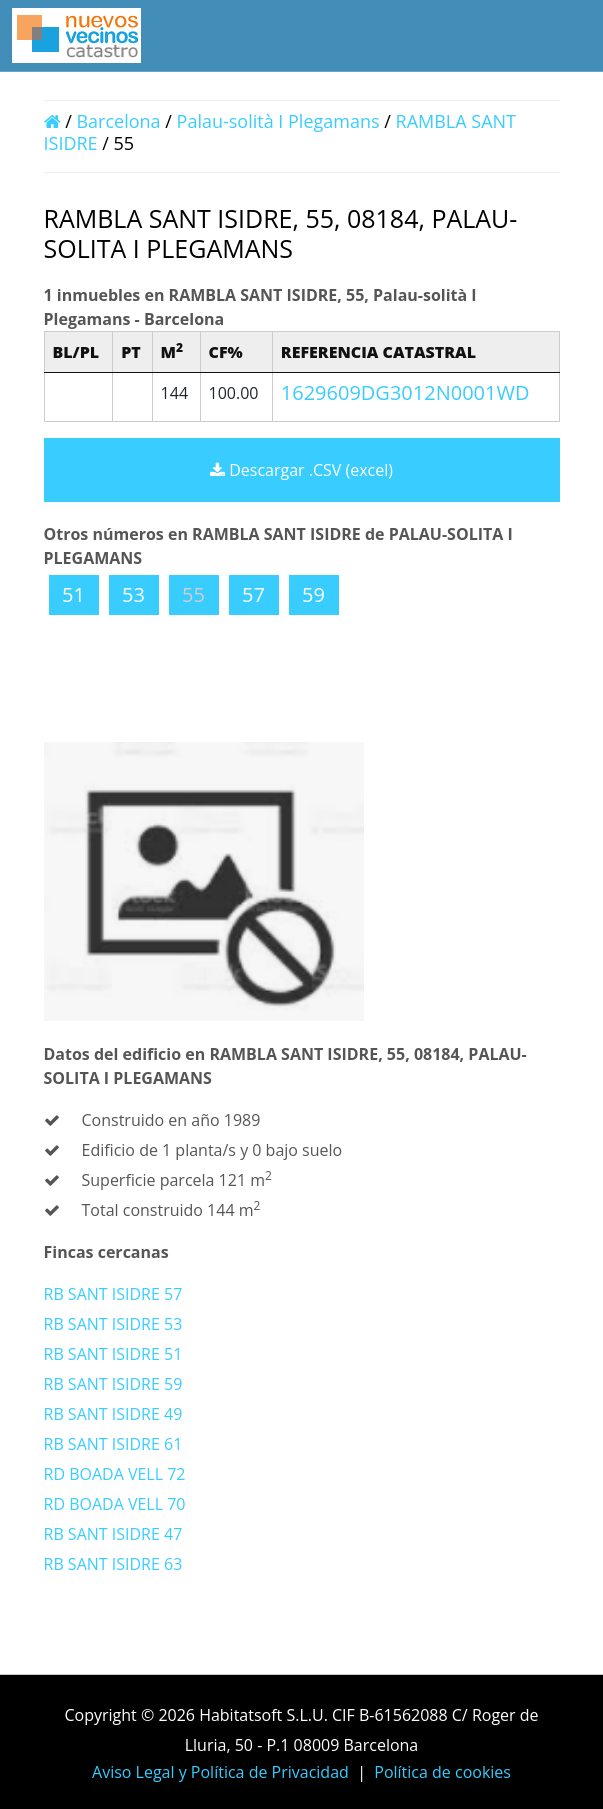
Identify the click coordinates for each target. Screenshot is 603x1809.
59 (313, 594)
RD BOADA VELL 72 (115, 1474)
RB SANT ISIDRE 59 (113, 1384)
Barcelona (118, 121)
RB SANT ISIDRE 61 (113, 1444)
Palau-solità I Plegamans (278, 121)
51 (73, 594)
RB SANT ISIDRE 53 (113, 1324)
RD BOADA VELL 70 (115, 1504)
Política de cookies (442, 1772)
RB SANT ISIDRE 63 (113, 1564)
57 (253, 594)
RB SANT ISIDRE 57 (113, 1294)
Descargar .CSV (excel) (301, 470)
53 (133, 594)
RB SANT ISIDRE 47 (113, 1534)
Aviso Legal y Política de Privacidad (220, 1772)
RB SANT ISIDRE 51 (113, 1354)
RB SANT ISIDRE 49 (113, 1414)
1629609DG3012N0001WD (405, 392)
